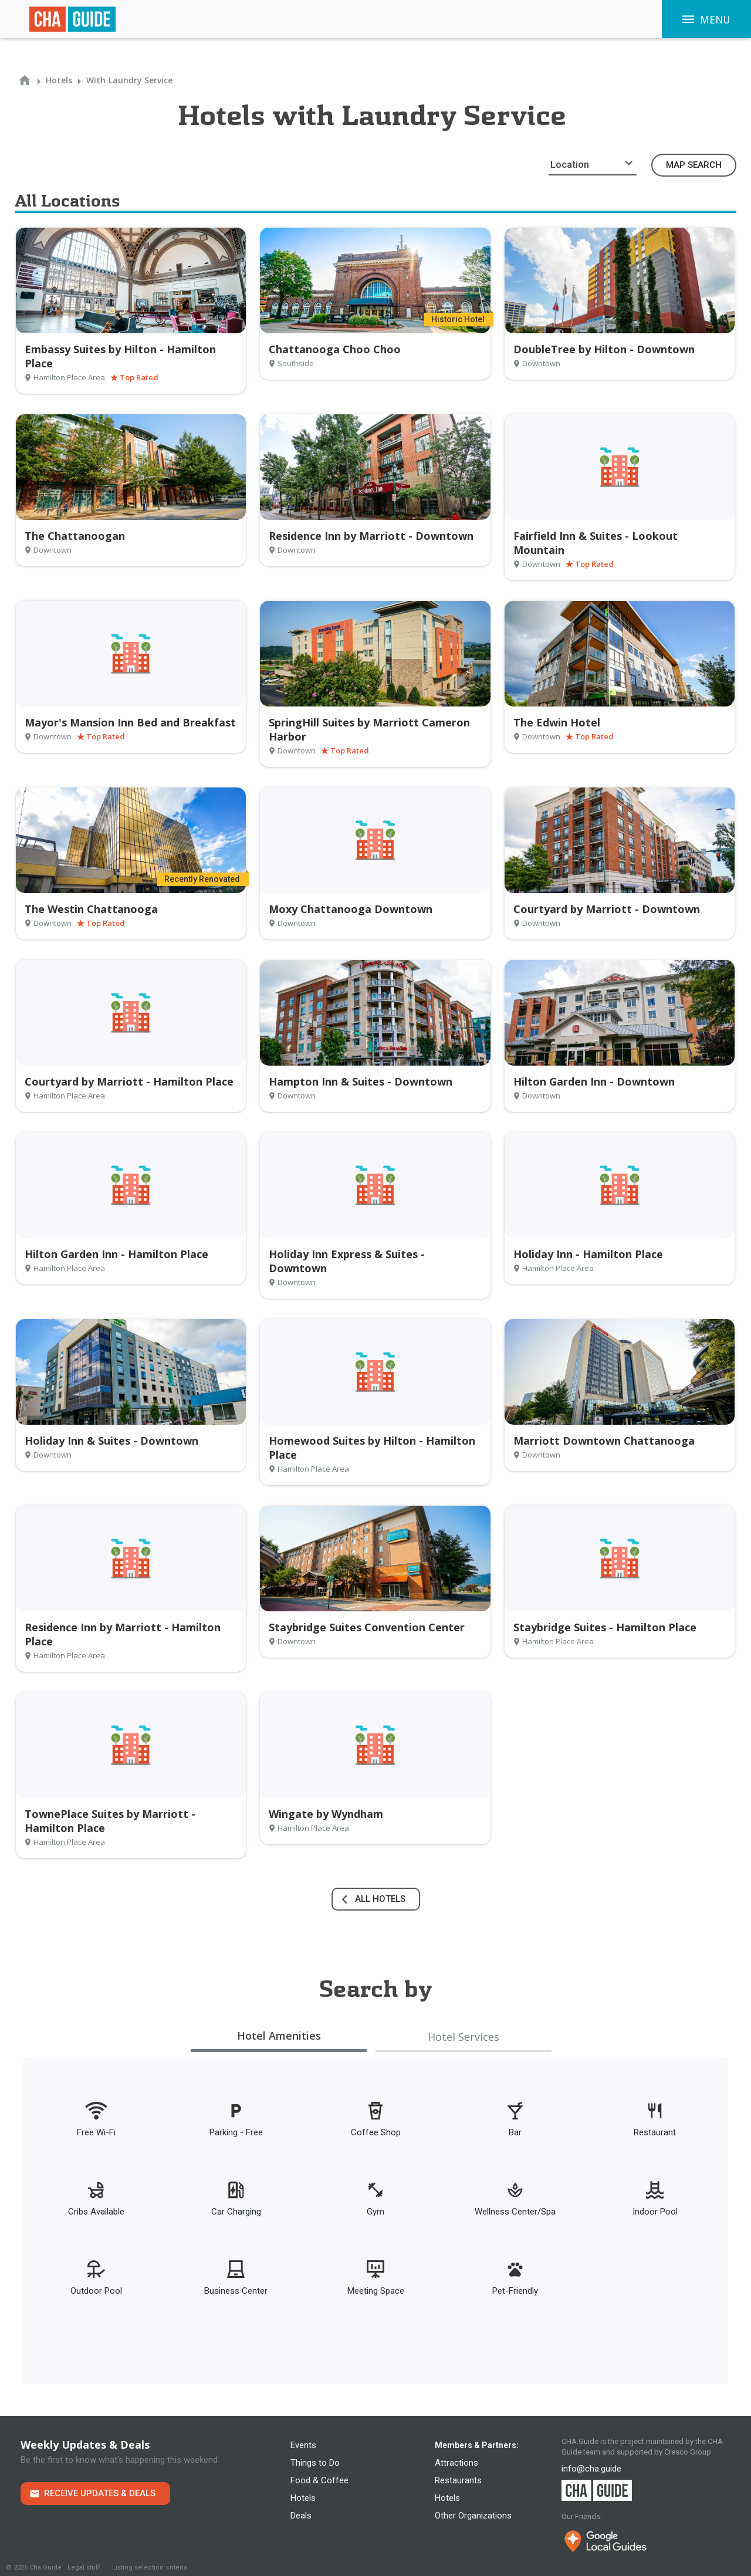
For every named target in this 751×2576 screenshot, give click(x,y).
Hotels (303, 2498)
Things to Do (315, 2462)
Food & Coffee (319, 2480)
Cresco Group (687, 2451)
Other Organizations (473, 2515)
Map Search (694, 165)
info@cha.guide (591, 2468)
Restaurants (458, 2480)
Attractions (456, 2462)
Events (303, 2445)
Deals (301, 2515)
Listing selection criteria (149, 2567)
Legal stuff (83, 2567)
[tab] (279, 2036)
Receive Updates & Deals (99, 2493)
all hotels (380, 1899)
